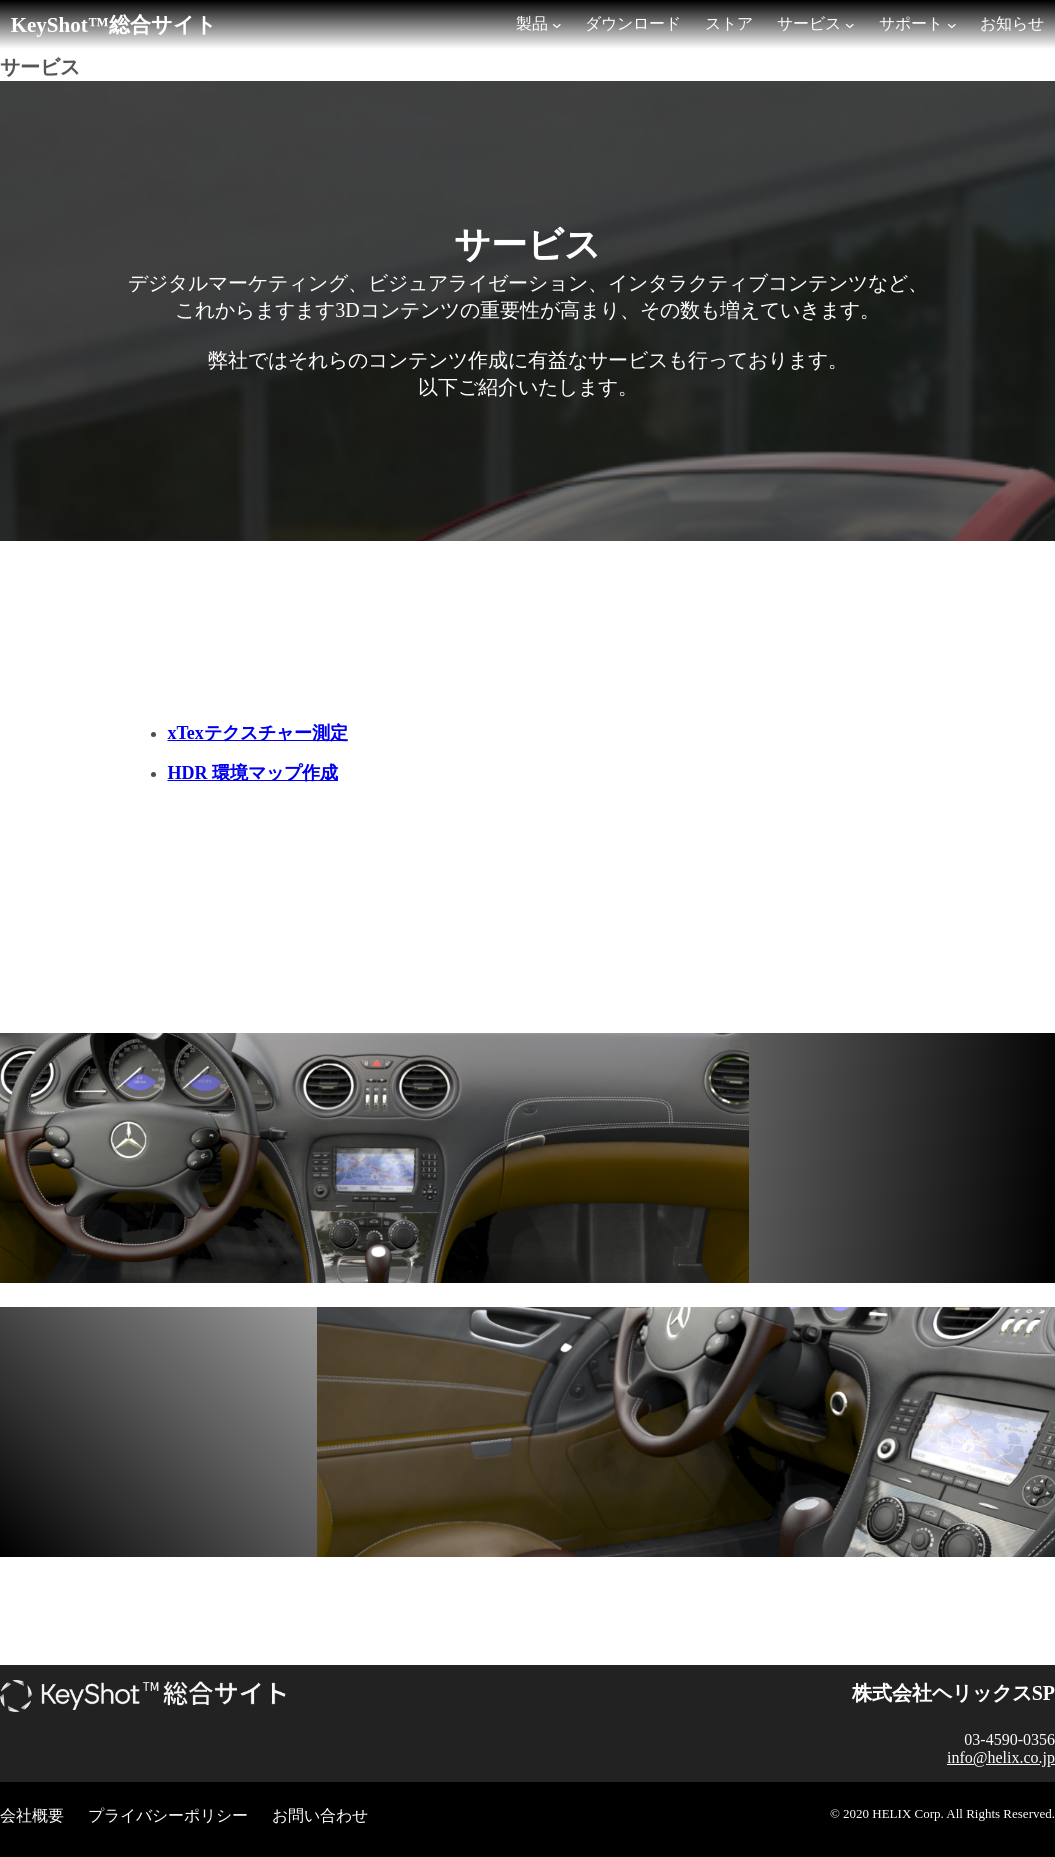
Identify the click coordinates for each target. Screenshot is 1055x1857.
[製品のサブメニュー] (557, 25)
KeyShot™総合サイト (114, 25)
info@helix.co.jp (1001, 1757)
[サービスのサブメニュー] (850, 25)
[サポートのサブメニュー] (952, 25)
